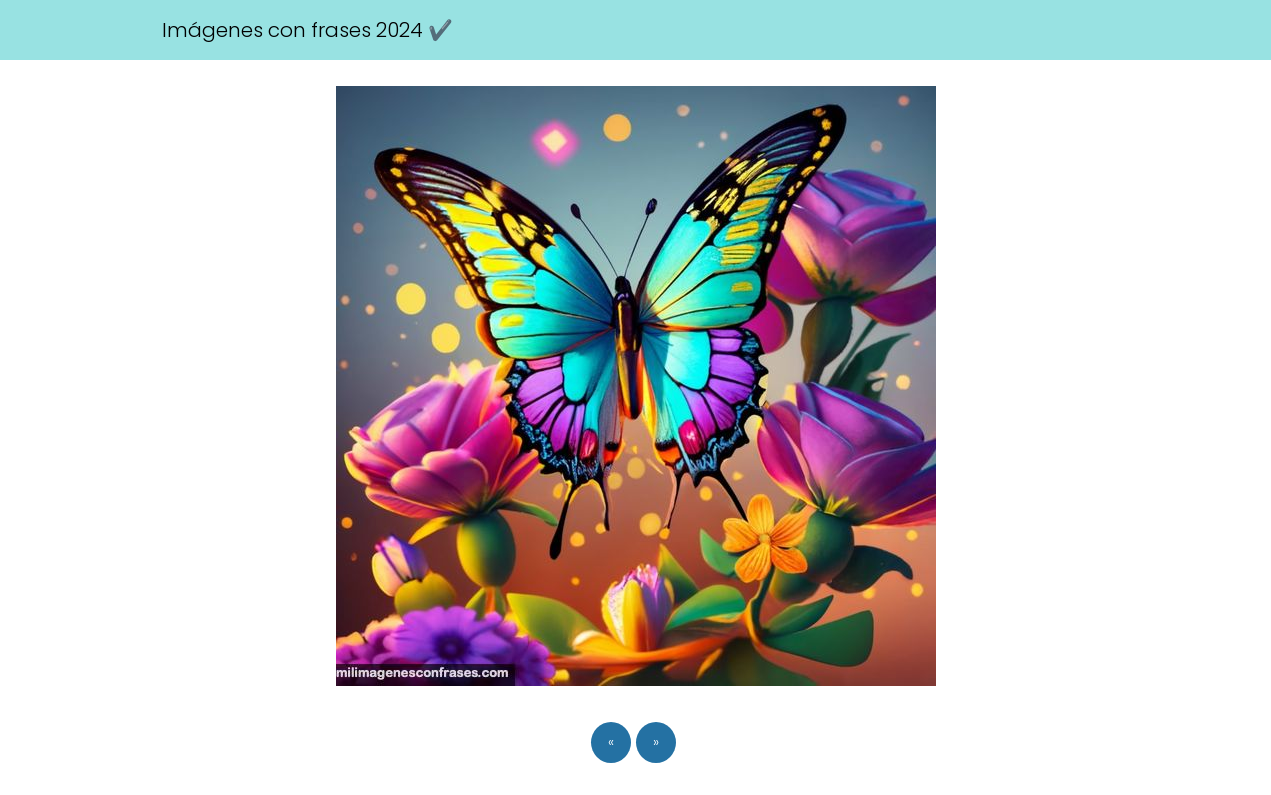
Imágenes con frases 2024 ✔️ (307, 30)
